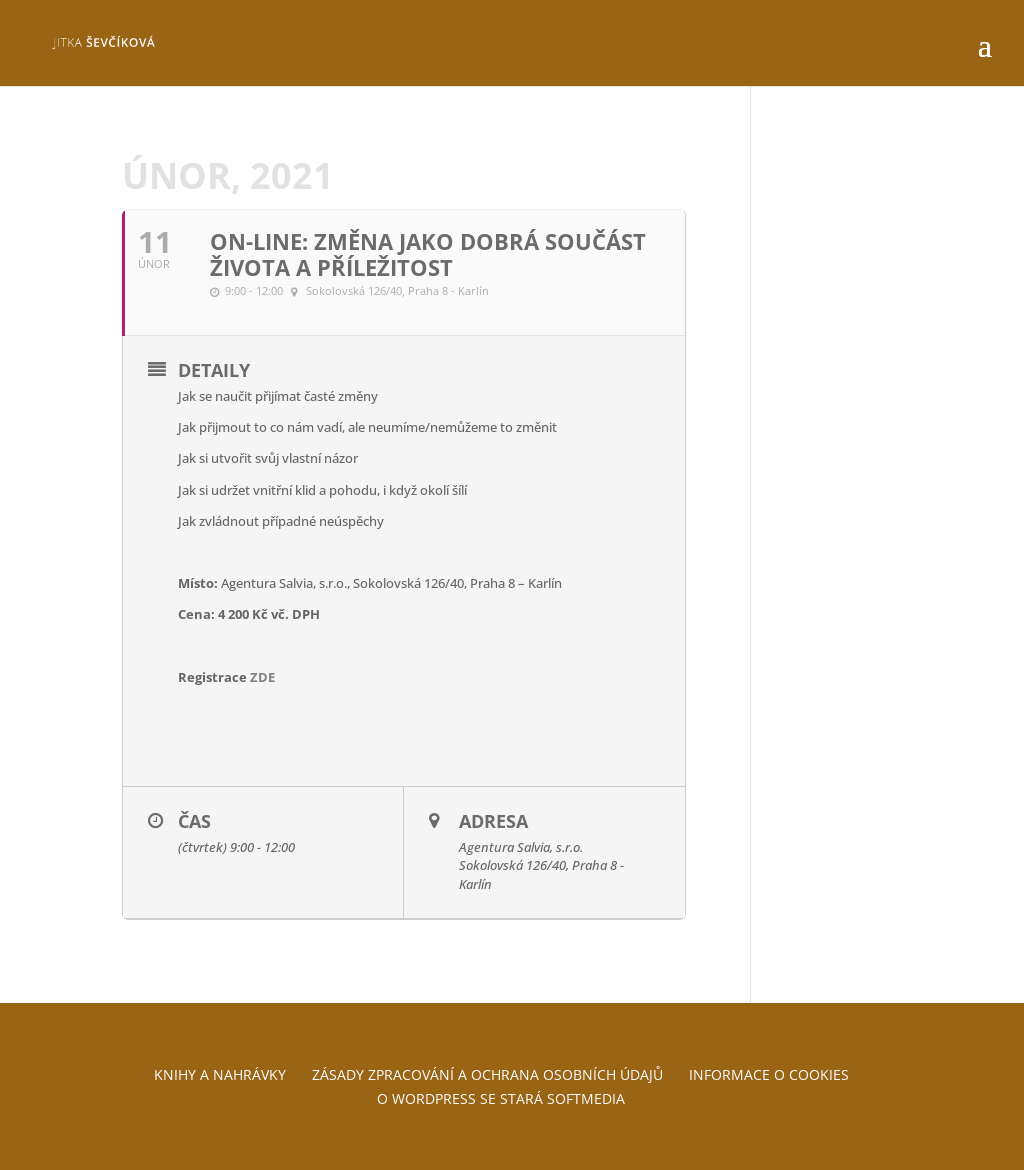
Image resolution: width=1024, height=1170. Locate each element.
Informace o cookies (769, 1074)
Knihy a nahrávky (220, 1074)
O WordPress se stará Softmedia (501, 1098)
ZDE (262, 677)
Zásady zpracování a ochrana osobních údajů (487, 1074)
